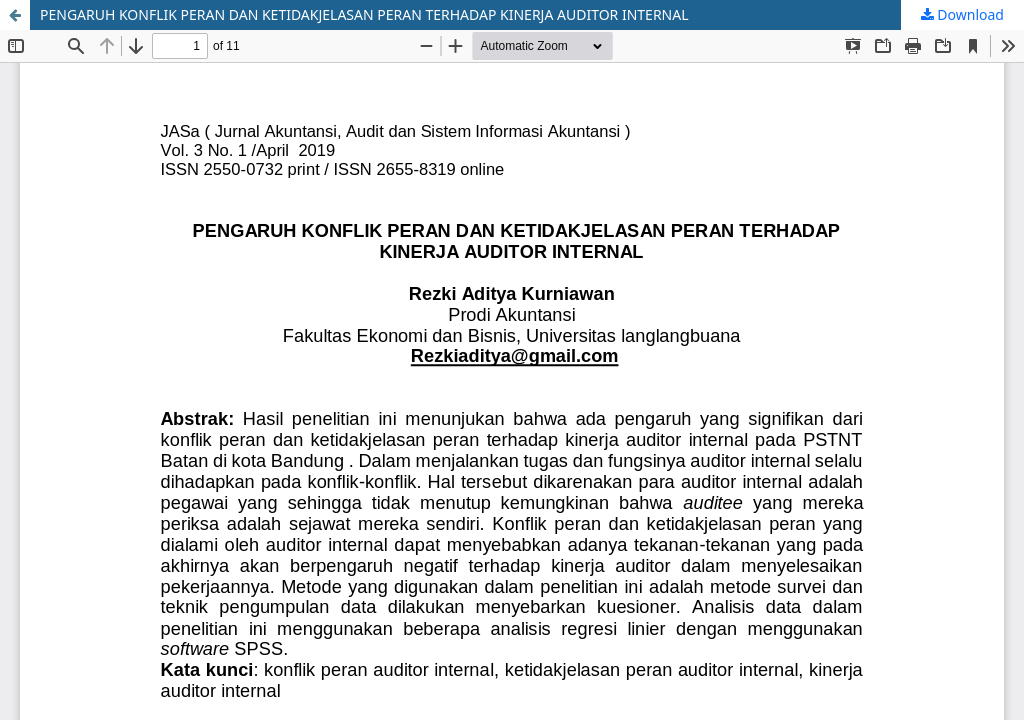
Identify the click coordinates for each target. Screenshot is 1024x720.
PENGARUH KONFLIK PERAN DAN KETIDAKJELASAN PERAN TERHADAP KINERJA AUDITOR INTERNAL (364, 14)
